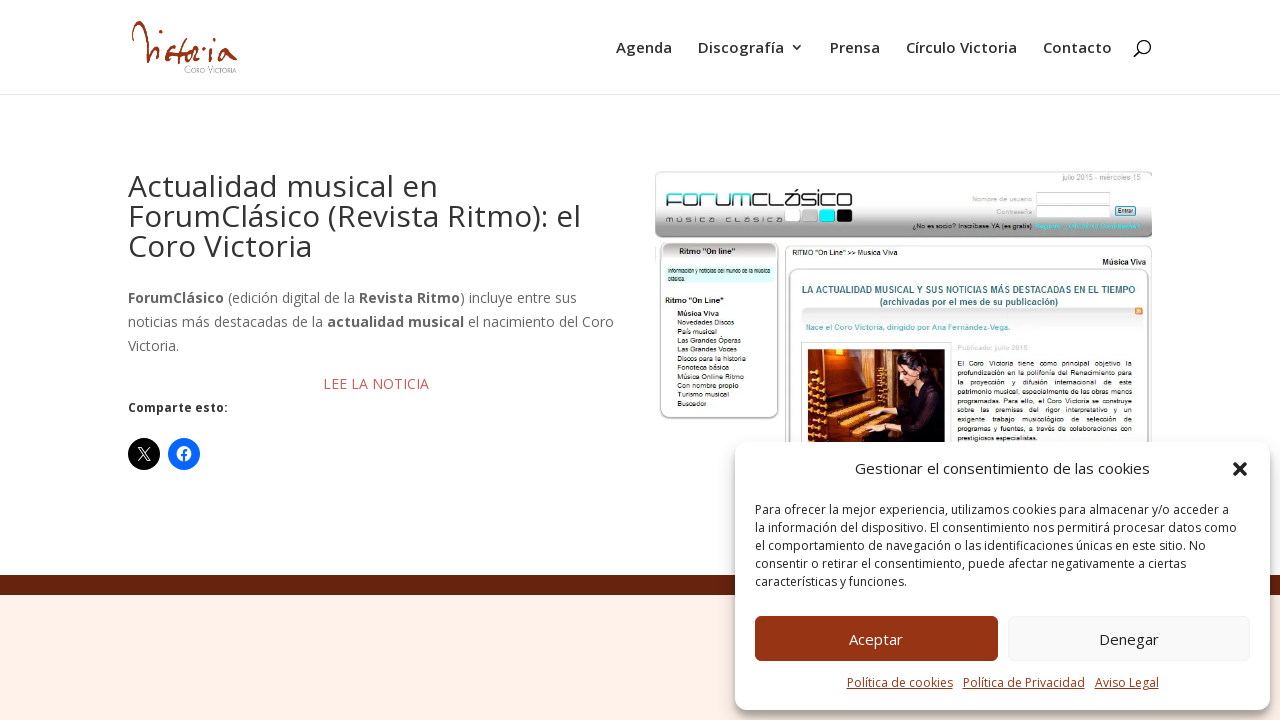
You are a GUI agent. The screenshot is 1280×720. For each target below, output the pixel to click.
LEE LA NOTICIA (376, 383)
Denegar (1129, 639)
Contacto (1077, 48)
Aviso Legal (1127, 682)
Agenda (644, 48)
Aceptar (876, 639)
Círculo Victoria (961, 48)
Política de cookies (900, 682)
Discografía (741, 48)
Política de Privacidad (1024, 682)
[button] (1240, 469)
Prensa (855, 48)
